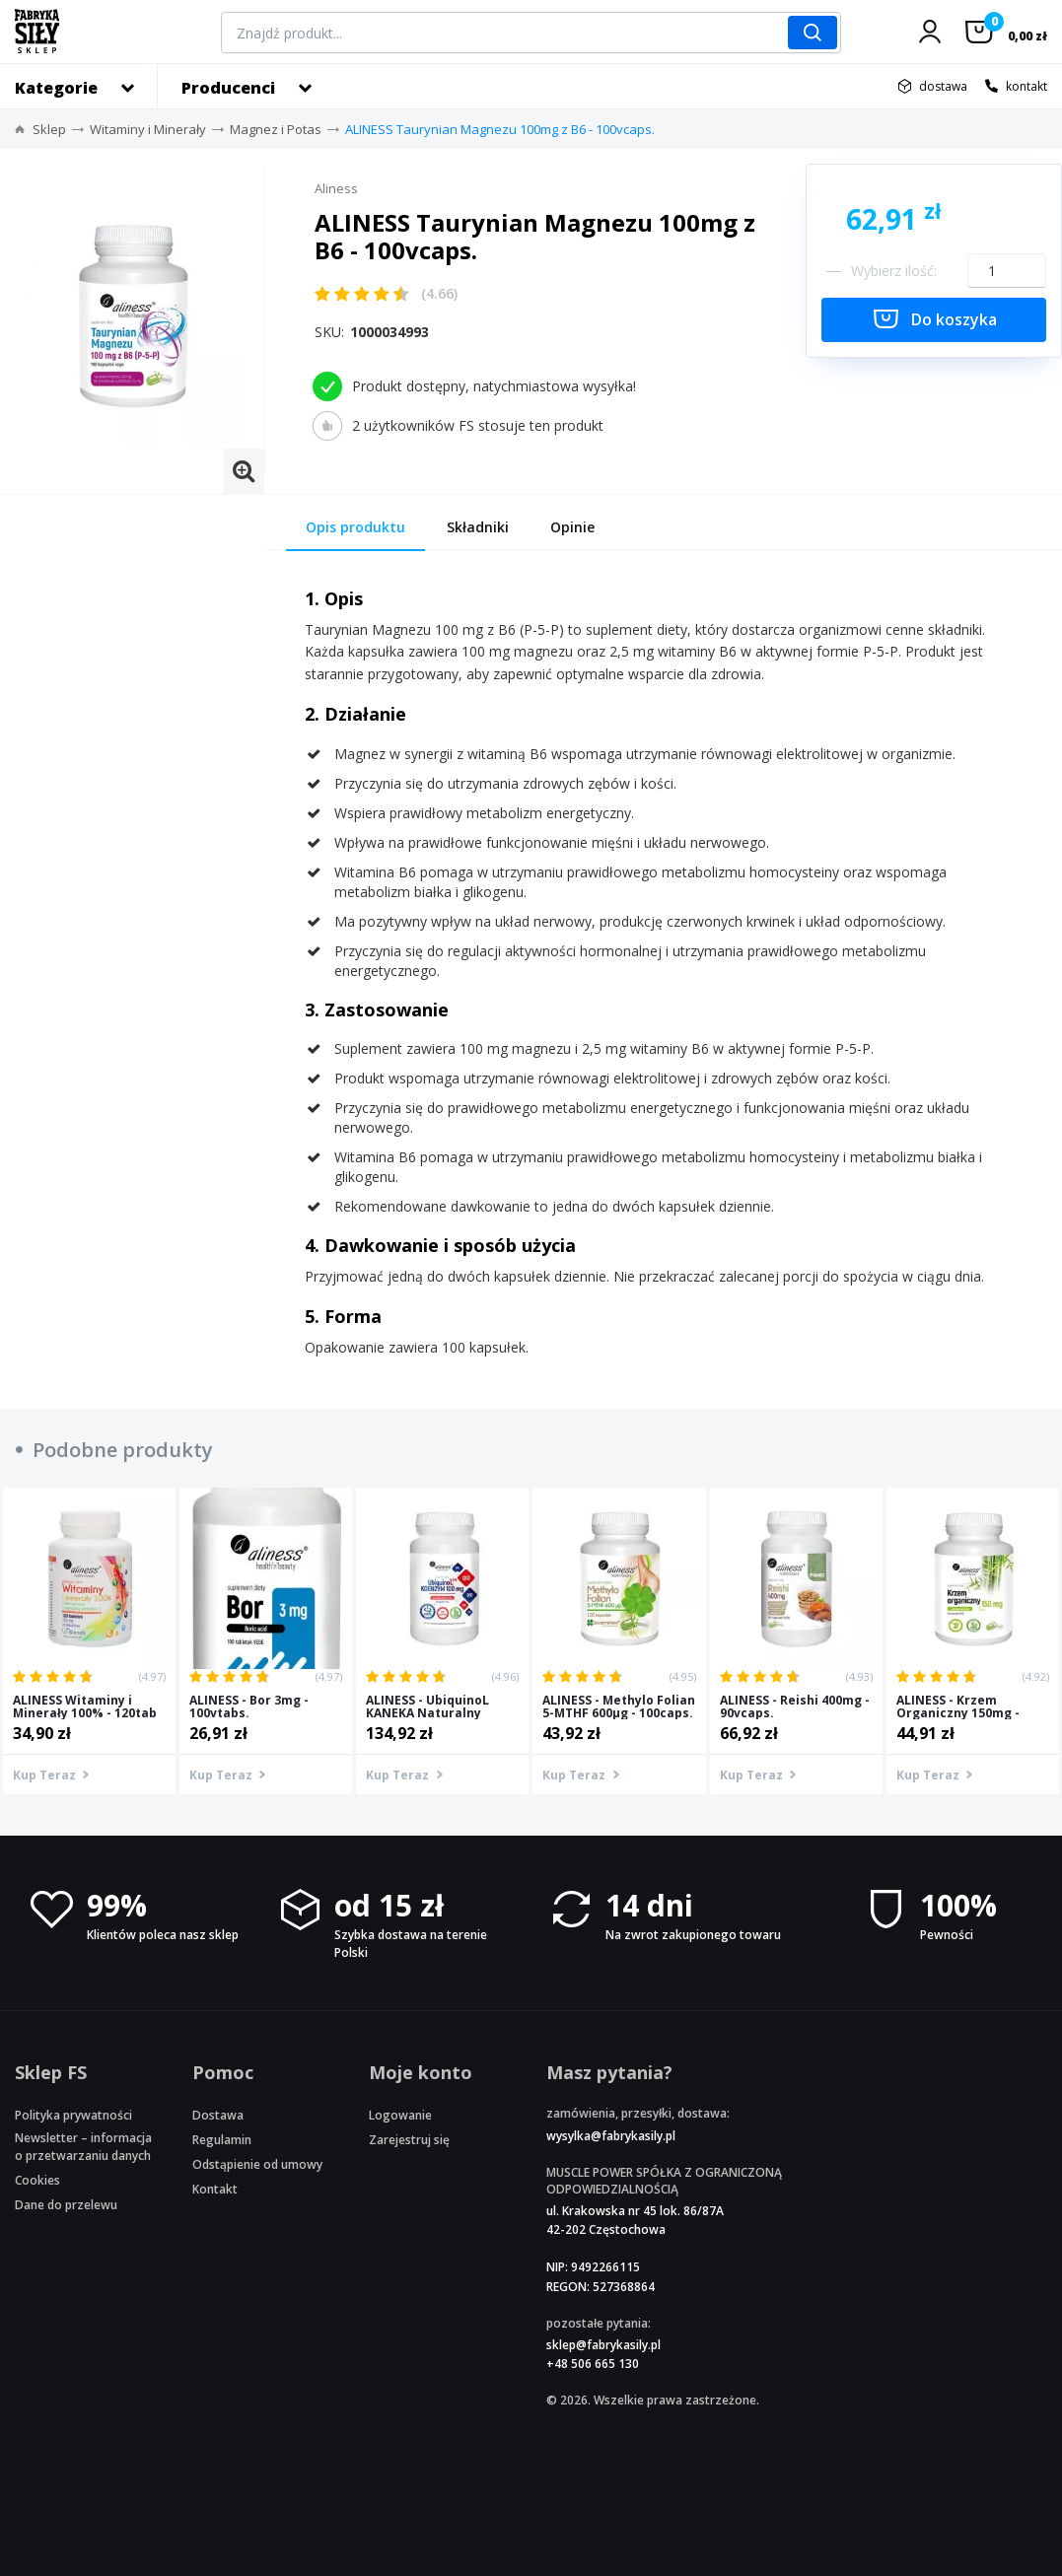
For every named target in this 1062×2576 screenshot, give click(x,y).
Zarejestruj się (409, 2139)
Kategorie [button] (56, 88)
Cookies (37, 2180)
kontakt (1026, 86)
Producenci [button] (228, 88)
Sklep (49, 129)
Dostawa (218, 2115)
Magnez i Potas (275, 129)
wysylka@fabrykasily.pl (610, 2135)
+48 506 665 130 (592, 2363)
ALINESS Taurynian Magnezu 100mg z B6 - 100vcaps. (500, 129)
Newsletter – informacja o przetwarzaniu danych (83, 2146)
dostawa (943, 86)
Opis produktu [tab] (355, 527)
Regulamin (221, 2139)
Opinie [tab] (572, 527)
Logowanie (400, 2115)
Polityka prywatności (73, 2115)
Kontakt (215, 2189)
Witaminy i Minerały (148, 129)
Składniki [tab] (478, 527)
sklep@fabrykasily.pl (603, 2344)
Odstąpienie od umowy (257, 2164)
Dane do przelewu (66, 2204)
